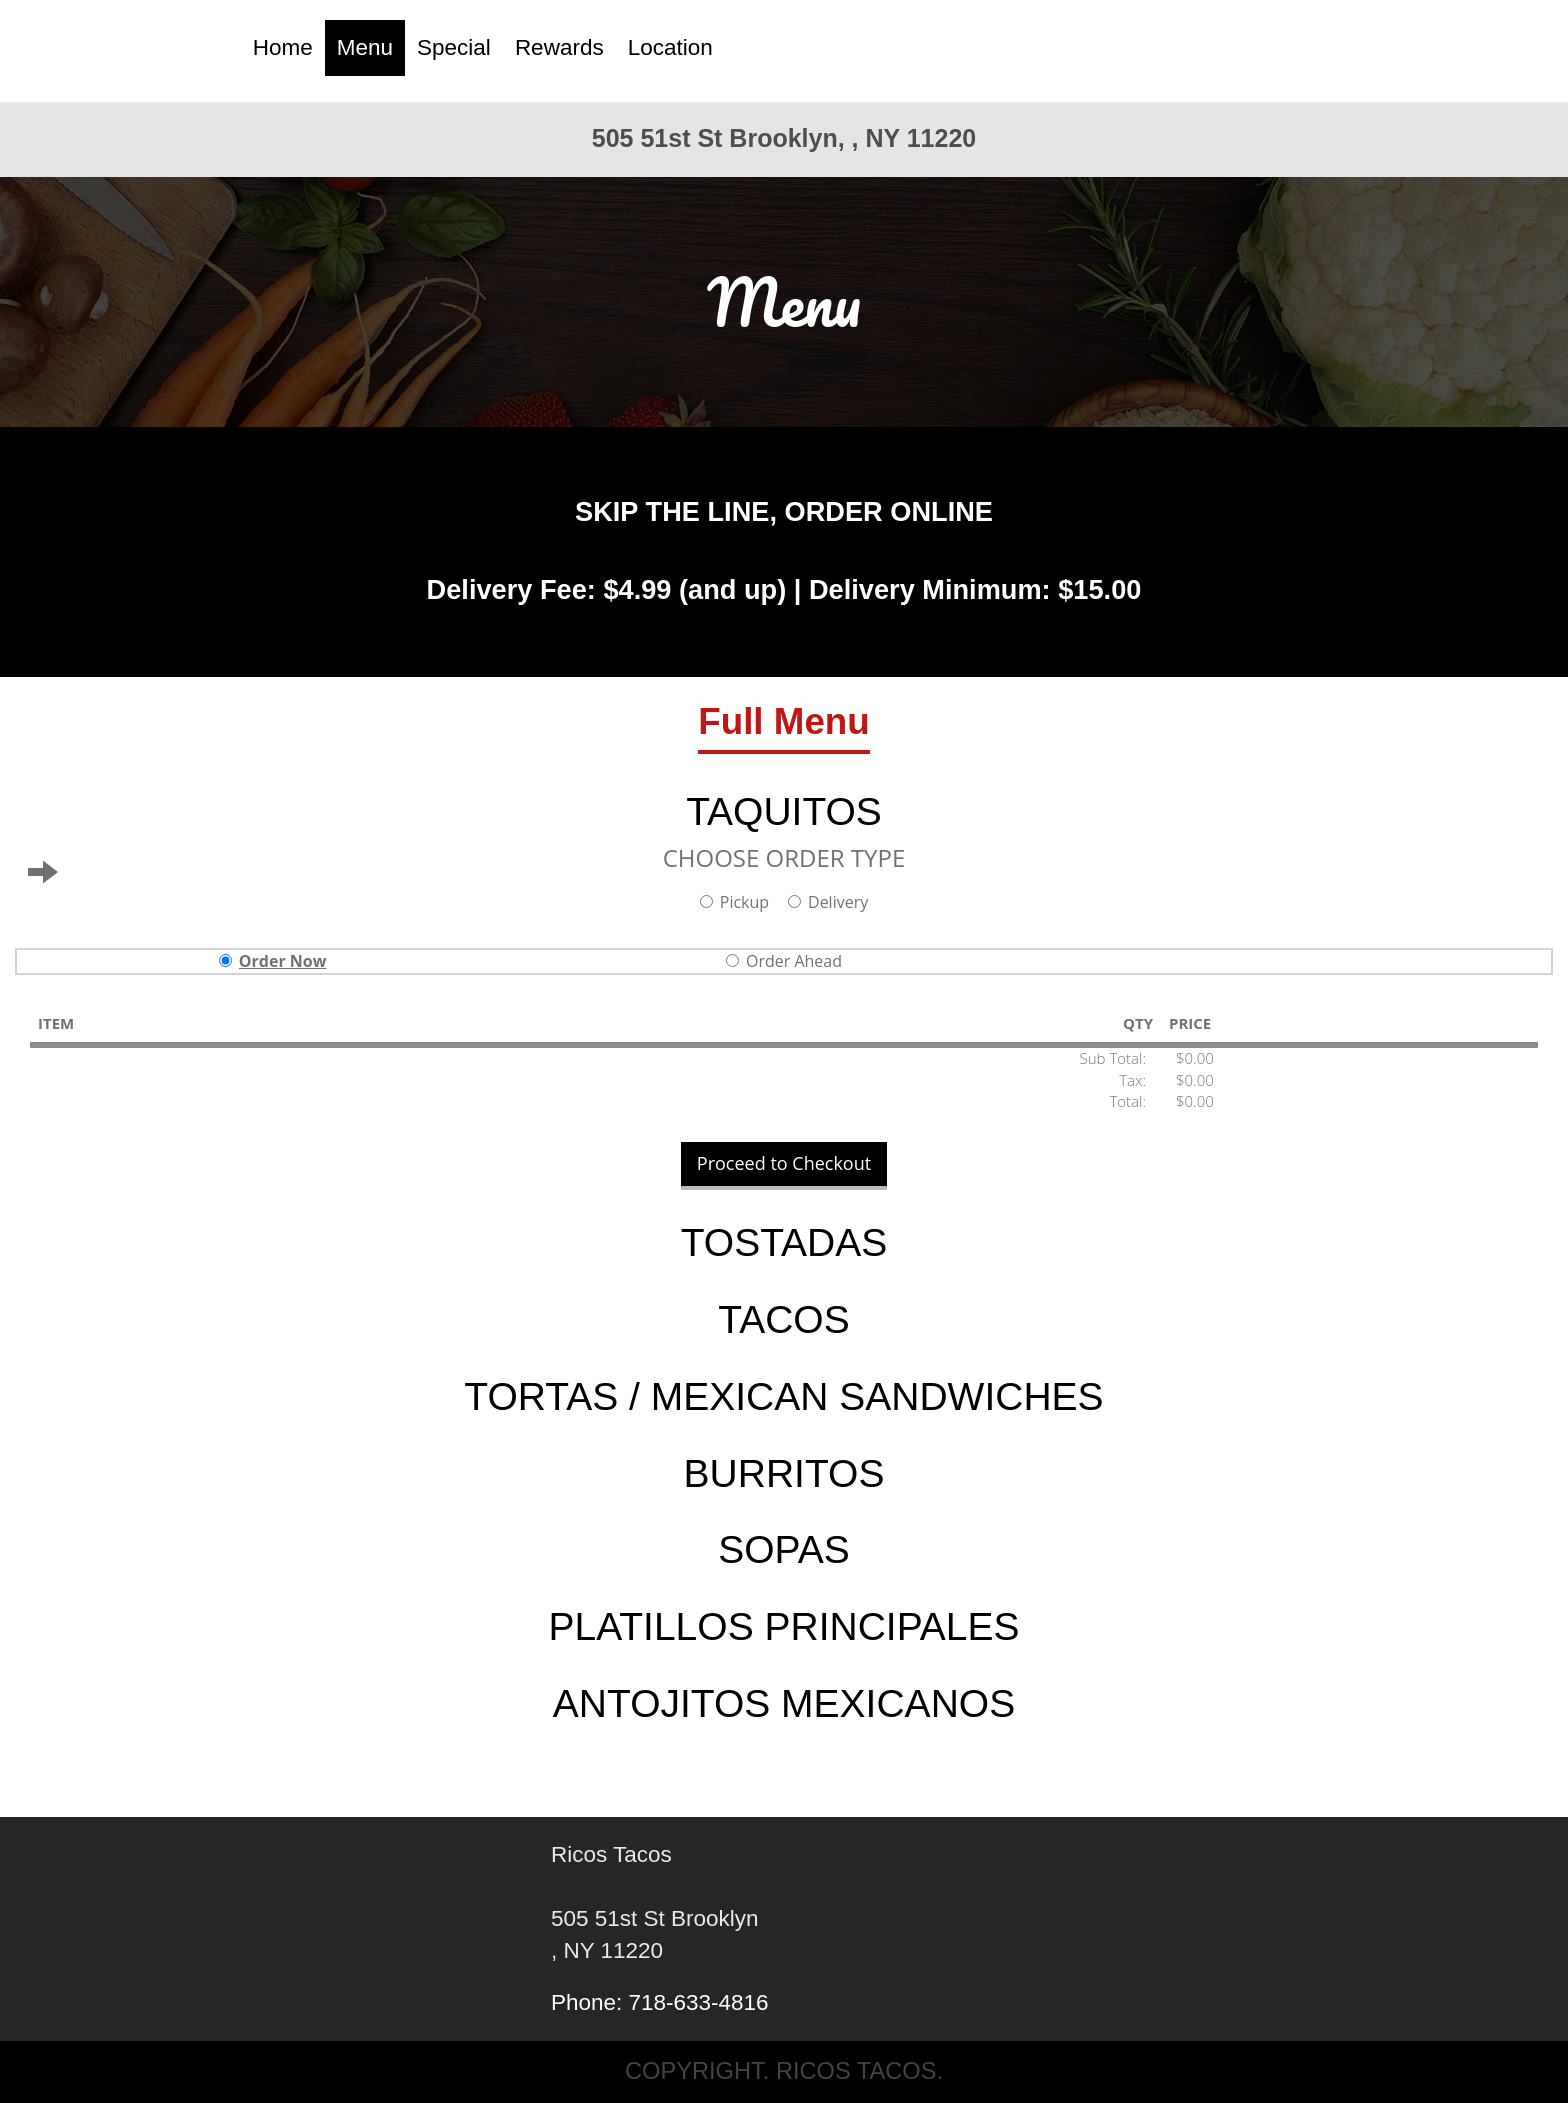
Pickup (734, 902)
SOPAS (784, 1549)
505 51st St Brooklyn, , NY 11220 (784, 138)
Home (283, 47)
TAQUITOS (784, 811)
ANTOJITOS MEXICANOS (784, 1703)
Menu (365, 47)
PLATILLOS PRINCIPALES (783, 1626)
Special (454, 47)
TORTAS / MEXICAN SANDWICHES (783, 1396)
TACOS (783, 1319)
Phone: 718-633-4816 (660, 2002)
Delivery (828, 902)
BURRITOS (784, 1473)
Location (670, 47)
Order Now (273, 961)
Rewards (559, 47)
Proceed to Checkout (784, 1163)
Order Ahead (784, 961)
